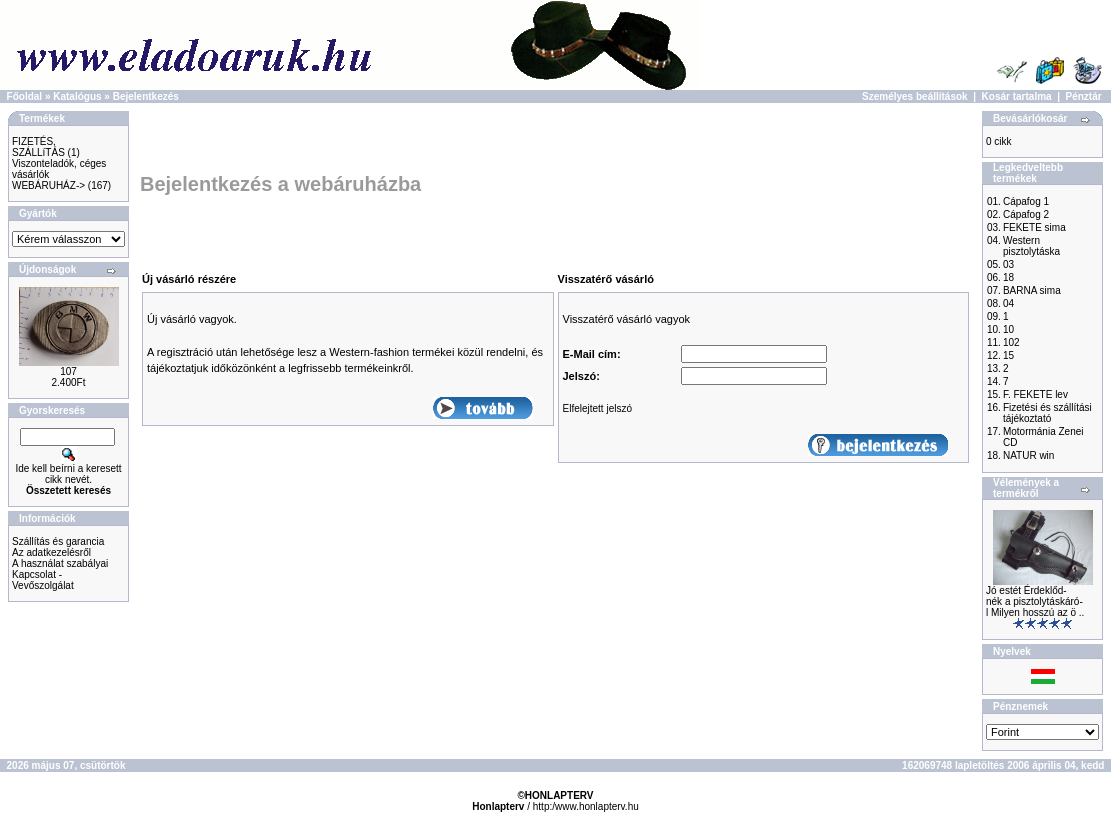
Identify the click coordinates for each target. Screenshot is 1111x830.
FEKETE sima (1034, 227)
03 (1008, 264)
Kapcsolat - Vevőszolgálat (43, 580)
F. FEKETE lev (1035, 394)
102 (1011, 342)
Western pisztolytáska (1031, 246)
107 (68, 371)
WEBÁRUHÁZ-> (48, 185)
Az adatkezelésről (51, 552)
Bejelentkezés (146, 96)
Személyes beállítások (915, 96)
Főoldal (25, 96)
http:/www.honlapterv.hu (586, 806)
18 (1008, 277)
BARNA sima (1032, 290)
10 (1008, 329)
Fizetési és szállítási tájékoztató (1047, 413)
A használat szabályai (60, 563)
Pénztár (1084, 96)
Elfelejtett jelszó (597, 408)
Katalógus (77, 96)
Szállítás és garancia (58, 541)
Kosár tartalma (1017, 96)
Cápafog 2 (1026, 214)
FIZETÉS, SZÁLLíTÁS (38, 147)
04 (1008, 303)
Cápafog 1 (1026, 201)
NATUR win (1028, 455)
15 (1008, 355)
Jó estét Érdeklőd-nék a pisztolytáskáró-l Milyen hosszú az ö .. (1035, 601)
